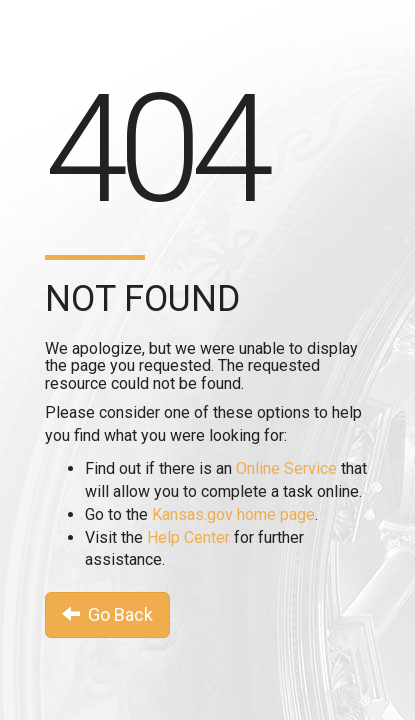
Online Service (286, 468)
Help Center (188, 537)
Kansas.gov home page (233, 514)
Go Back (107, 614)
